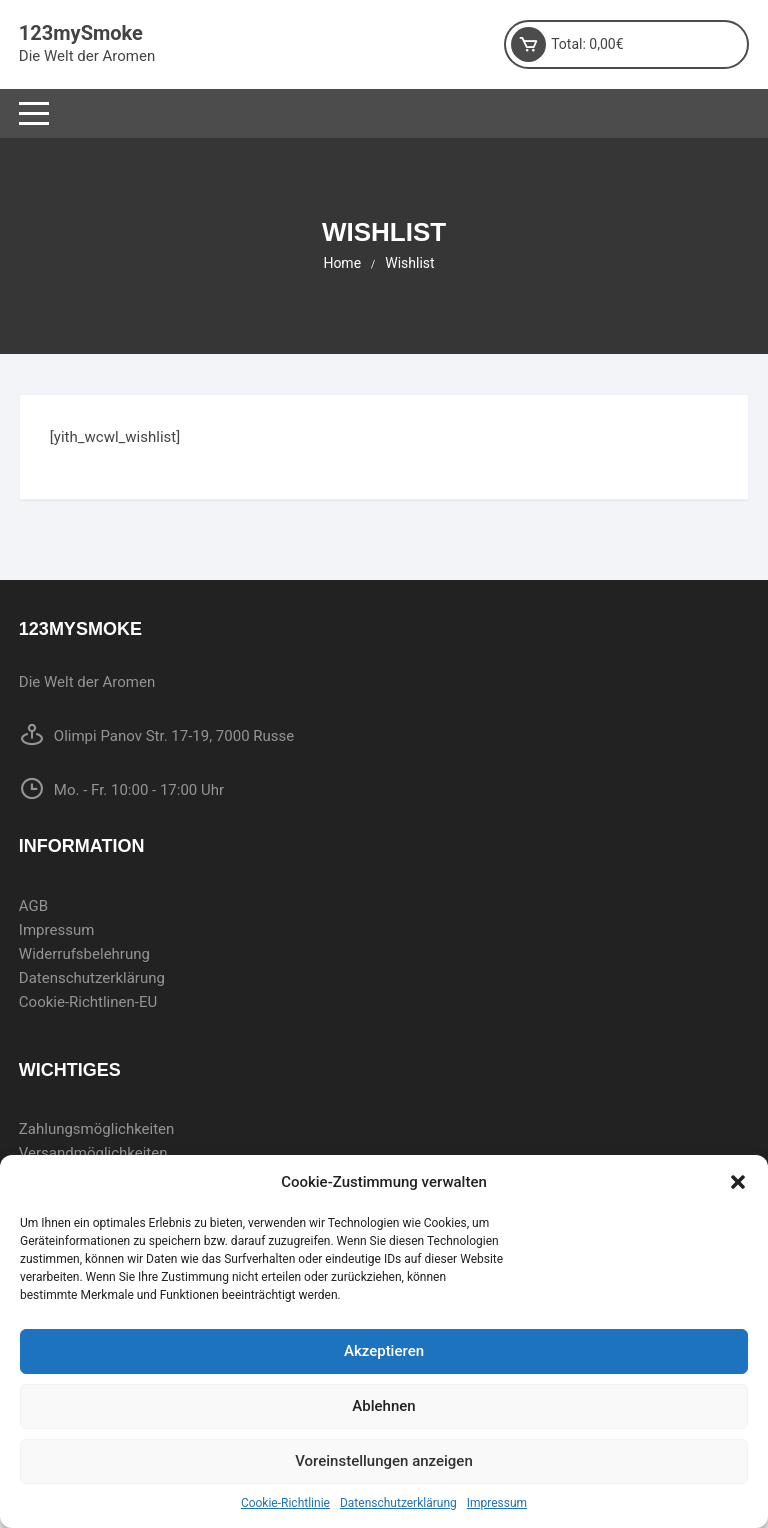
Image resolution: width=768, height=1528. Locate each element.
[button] (738, 1182)
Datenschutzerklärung (398, 1503)
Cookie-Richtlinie (285, 1503)
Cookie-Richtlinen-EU (88, 1002)
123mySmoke (81, 33)
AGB (33, 906)
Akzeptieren (384, 1351)
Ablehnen (383, 1406)
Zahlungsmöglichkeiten (97, 1129)
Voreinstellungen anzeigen (384, 1461)
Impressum (497, 1503)
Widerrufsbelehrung (84, 954)
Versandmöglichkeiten (93, 1153)
